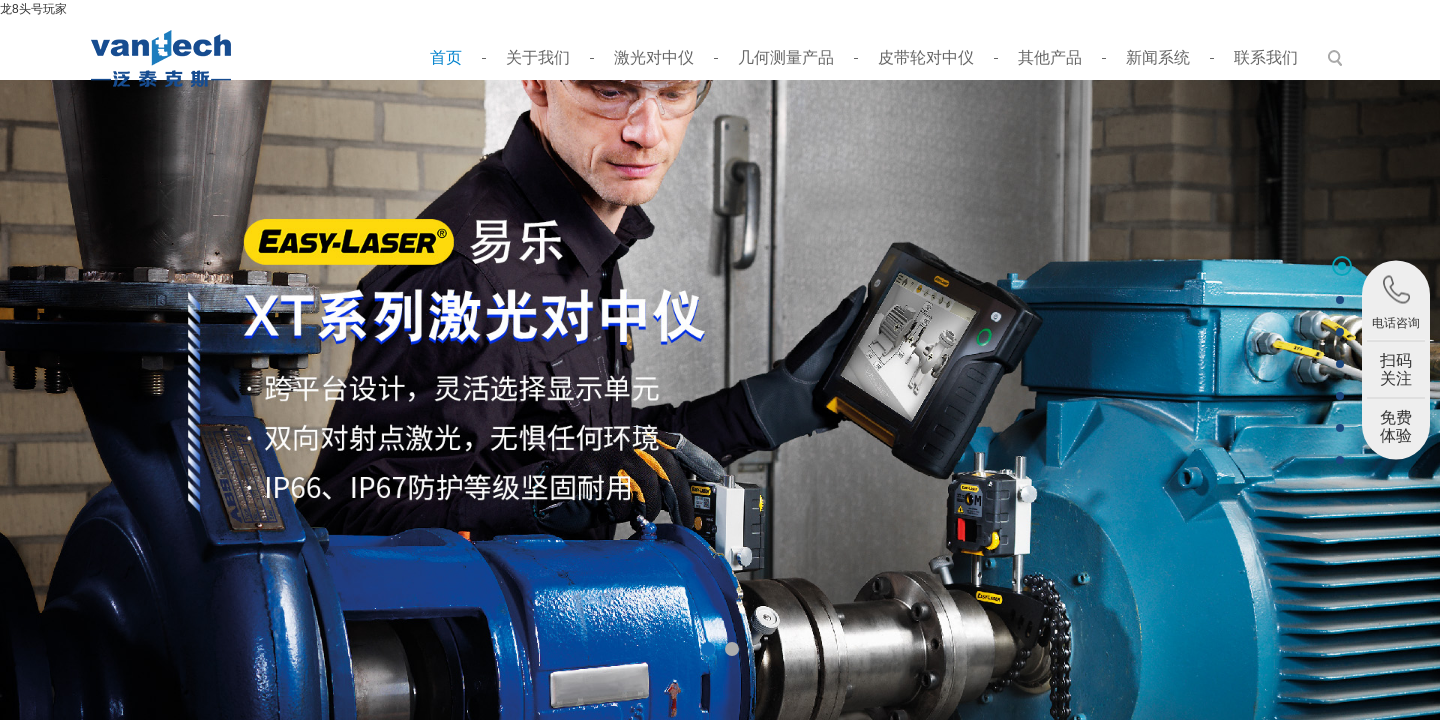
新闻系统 (1158, 57)
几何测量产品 (786, 57)
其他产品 (1050, 57)
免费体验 (1396, 426)
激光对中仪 (654, 57)
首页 (446, 57)
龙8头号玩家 (33, 9)
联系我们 (1266, 57)
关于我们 (538, 57)
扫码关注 (1396, 369)
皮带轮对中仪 (926, 57)
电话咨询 (1396, 302)
